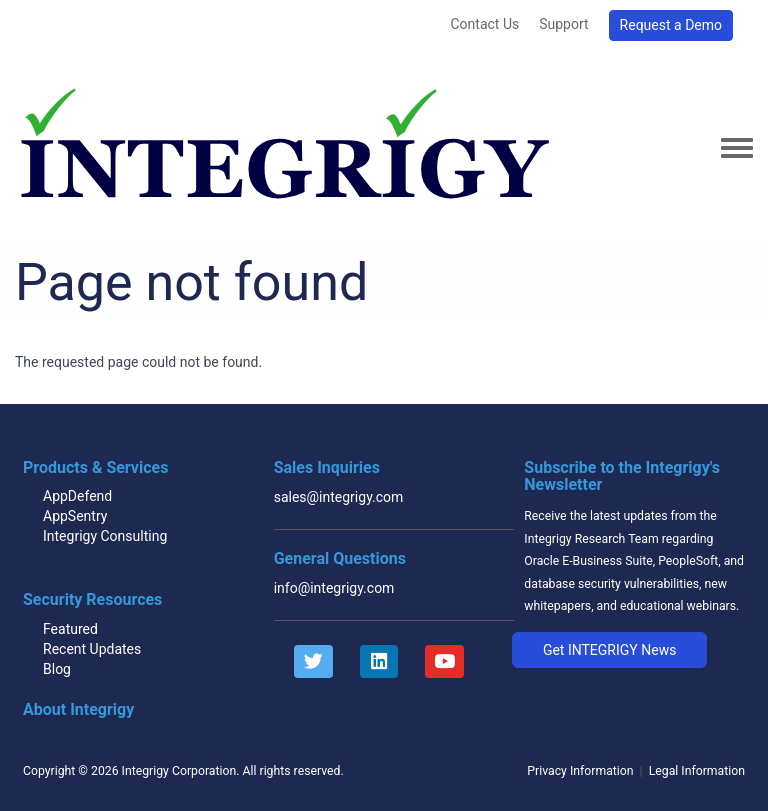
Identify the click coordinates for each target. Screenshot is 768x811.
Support (563, 24)
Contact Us (484, 24)
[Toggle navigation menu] (737, 149)
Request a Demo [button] (671, 25)
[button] (609, 650)
